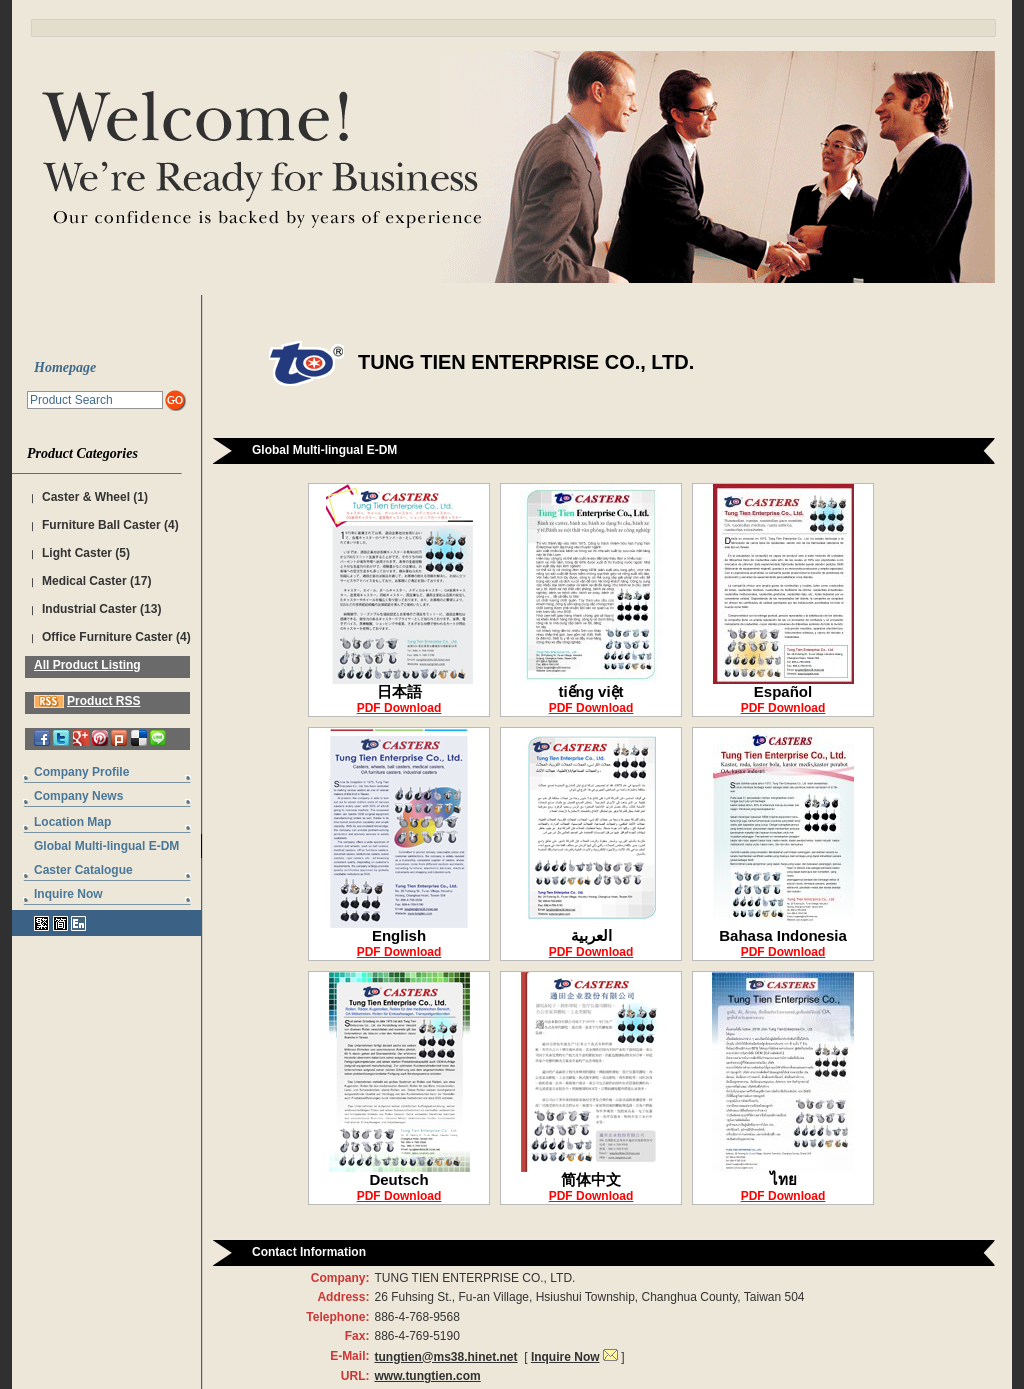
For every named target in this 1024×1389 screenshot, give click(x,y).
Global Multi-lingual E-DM (106, 846)
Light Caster (77, 553)
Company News (78, 796)
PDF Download (399, 708)
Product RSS (103, 701)
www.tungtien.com (427, 1376)
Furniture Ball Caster (101, 525)
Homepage (65, 367)
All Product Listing (87, 665)
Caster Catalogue (83, 870)
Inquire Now (68, 894)
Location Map (72, 822)
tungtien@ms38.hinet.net (445, 1357)
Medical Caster (84, 581)
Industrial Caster (89, 609)
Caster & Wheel (86, 497)
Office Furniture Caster (107, 637)
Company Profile (81, 772)
